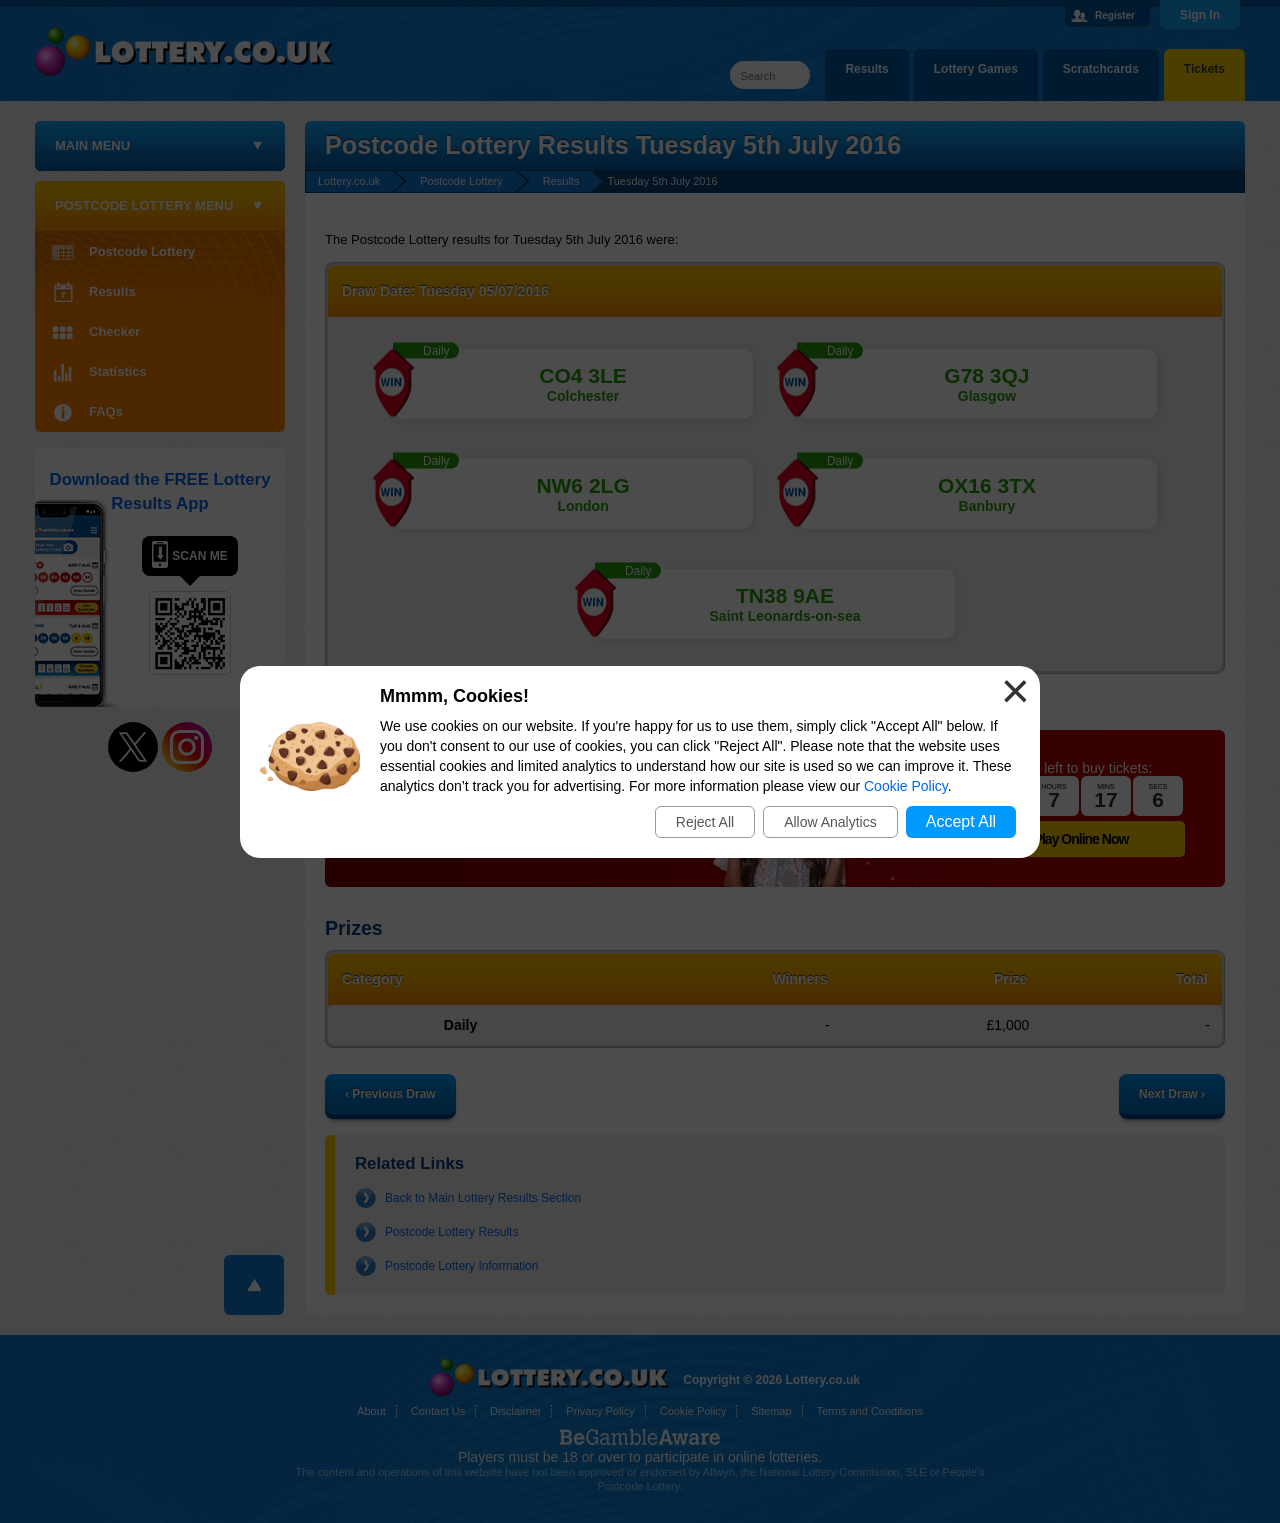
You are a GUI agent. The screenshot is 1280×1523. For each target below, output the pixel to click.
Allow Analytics (830, 822)
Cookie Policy (906, 786)
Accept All (961, 821)
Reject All (705, 822)
